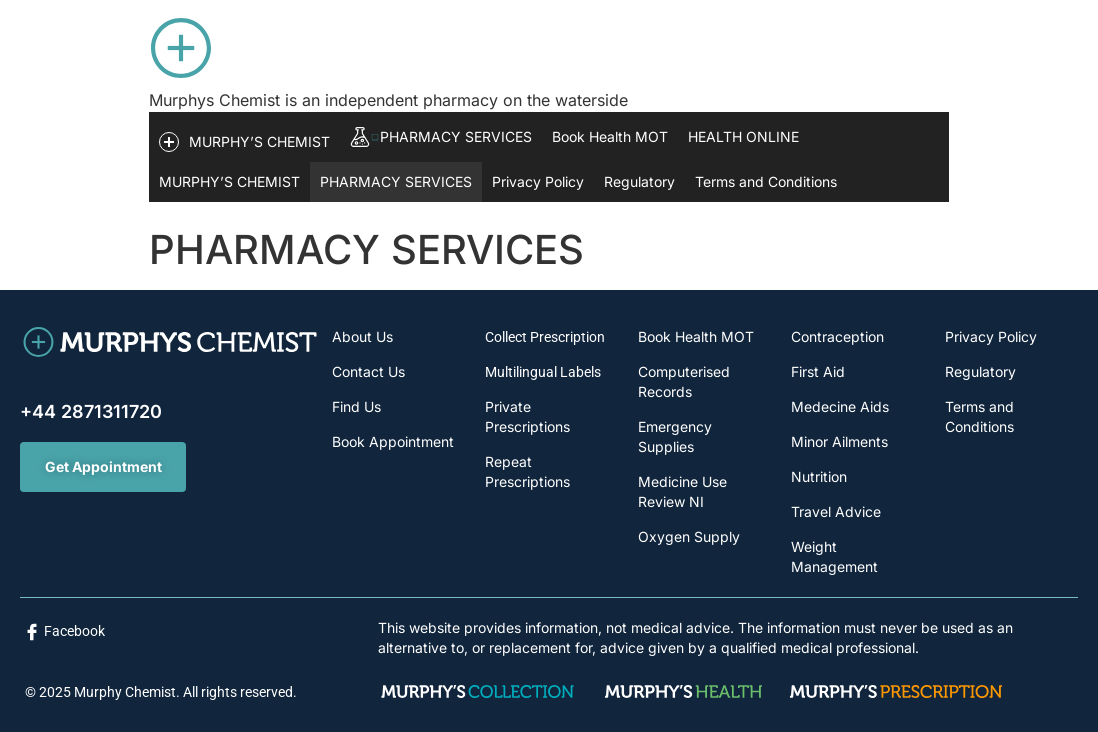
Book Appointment (393, 441)
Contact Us (368, 371)
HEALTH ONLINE (743, 136)
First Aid (818, 371)
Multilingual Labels (543, 372)
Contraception (837, 336)
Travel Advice (836, 511)
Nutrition (819, 476)
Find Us (356, 406)
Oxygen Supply (689, 536)
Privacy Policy (538, 181)
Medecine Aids (840, 406)
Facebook (74, 631)
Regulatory (639, 181)
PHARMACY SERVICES (396, 181)
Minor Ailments (839, 441)
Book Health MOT (610, 136)
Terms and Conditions (766, 181)
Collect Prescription (545, 337)
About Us (362, 336)
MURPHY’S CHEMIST (229, 181)
